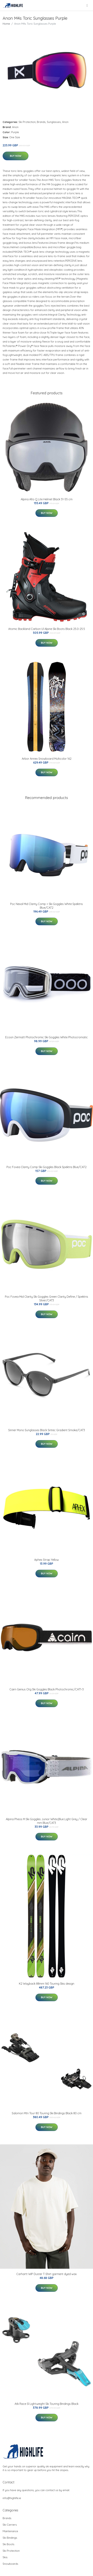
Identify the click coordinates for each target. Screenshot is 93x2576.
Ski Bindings (10, 2537)
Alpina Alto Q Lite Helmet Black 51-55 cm (46, 499)
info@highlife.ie (12, 2498)
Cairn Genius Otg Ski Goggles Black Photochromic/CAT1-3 (46, 1689)
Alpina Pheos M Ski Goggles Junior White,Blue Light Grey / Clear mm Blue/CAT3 (46, 1821)
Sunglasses (54, 122)
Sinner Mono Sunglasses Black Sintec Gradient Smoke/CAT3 (46, 1430)
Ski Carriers (10, 2524)
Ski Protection (27, 122)
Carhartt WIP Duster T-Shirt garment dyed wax (46, 2274)
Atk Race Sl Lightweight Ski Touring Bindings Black (46, 2404)
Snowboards (10, 2563)
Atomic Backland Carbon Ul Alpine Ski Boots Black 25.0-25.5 (46, 629)
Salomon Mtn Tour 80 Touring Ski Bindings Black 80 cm (46, 2113)
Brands (41, 122)
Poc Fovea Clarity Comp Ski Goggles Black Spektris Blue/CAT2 (46, 1167)
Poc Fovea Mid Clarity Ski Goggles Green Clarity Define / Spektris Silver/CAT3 (46, 1298)
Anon (65, 122)
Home (6, 23)
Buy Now (15, 155)
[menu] (87, 5)
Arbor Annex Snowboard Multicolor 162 (46, 758)
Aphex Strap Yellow (46, 1559)
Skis (5, 2557)
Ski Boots (8, 2544)
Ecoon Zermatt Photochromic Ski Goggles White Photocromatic (46, 1037)
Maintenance (10, 2531)
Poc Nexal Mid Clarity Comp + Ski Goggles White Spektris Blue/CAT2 (46, 905)
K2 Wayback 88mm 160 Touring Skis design (46, 1983)
